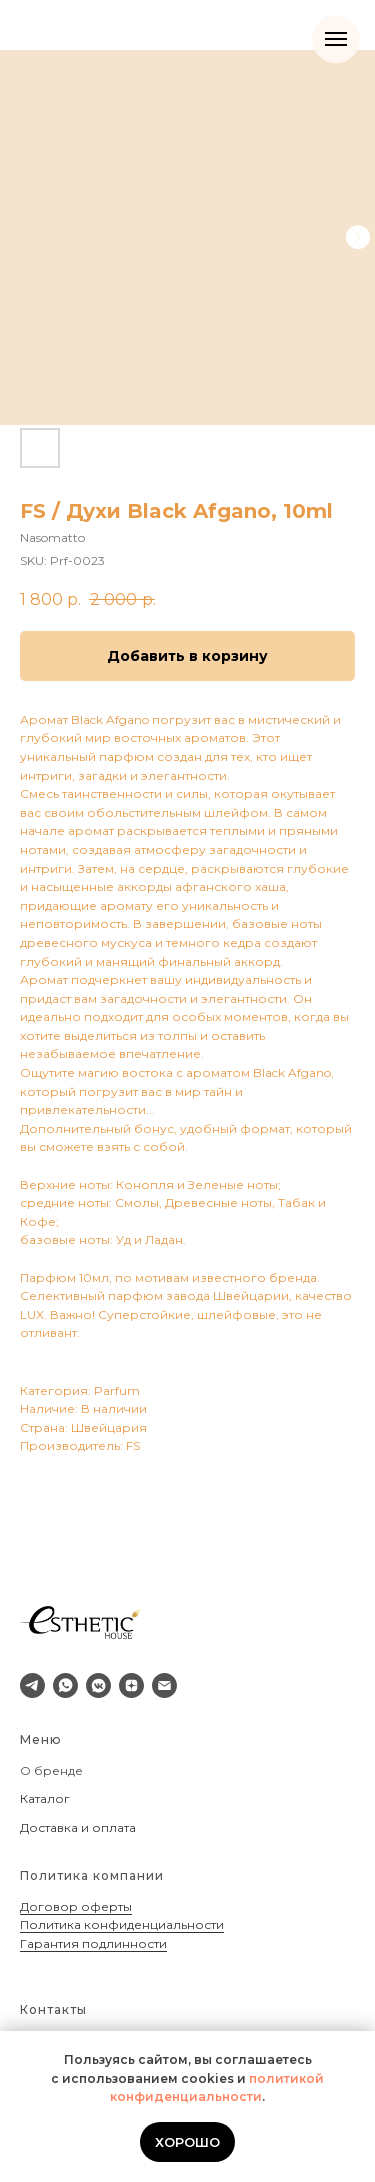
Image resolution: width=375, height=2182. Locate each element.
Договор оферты (76, 1906)
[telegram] (32, 1685)
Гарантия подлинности (93, 1943)
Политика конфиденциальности (122, 1924)
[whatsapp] (65, 1685)
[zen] (131, 1685)
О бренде (51, 1770)
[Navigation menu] (336, 39)
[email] (164, 1685)
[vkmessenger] (98, 1685)
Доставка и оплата (78, 1827)
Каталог (45, 1798)
